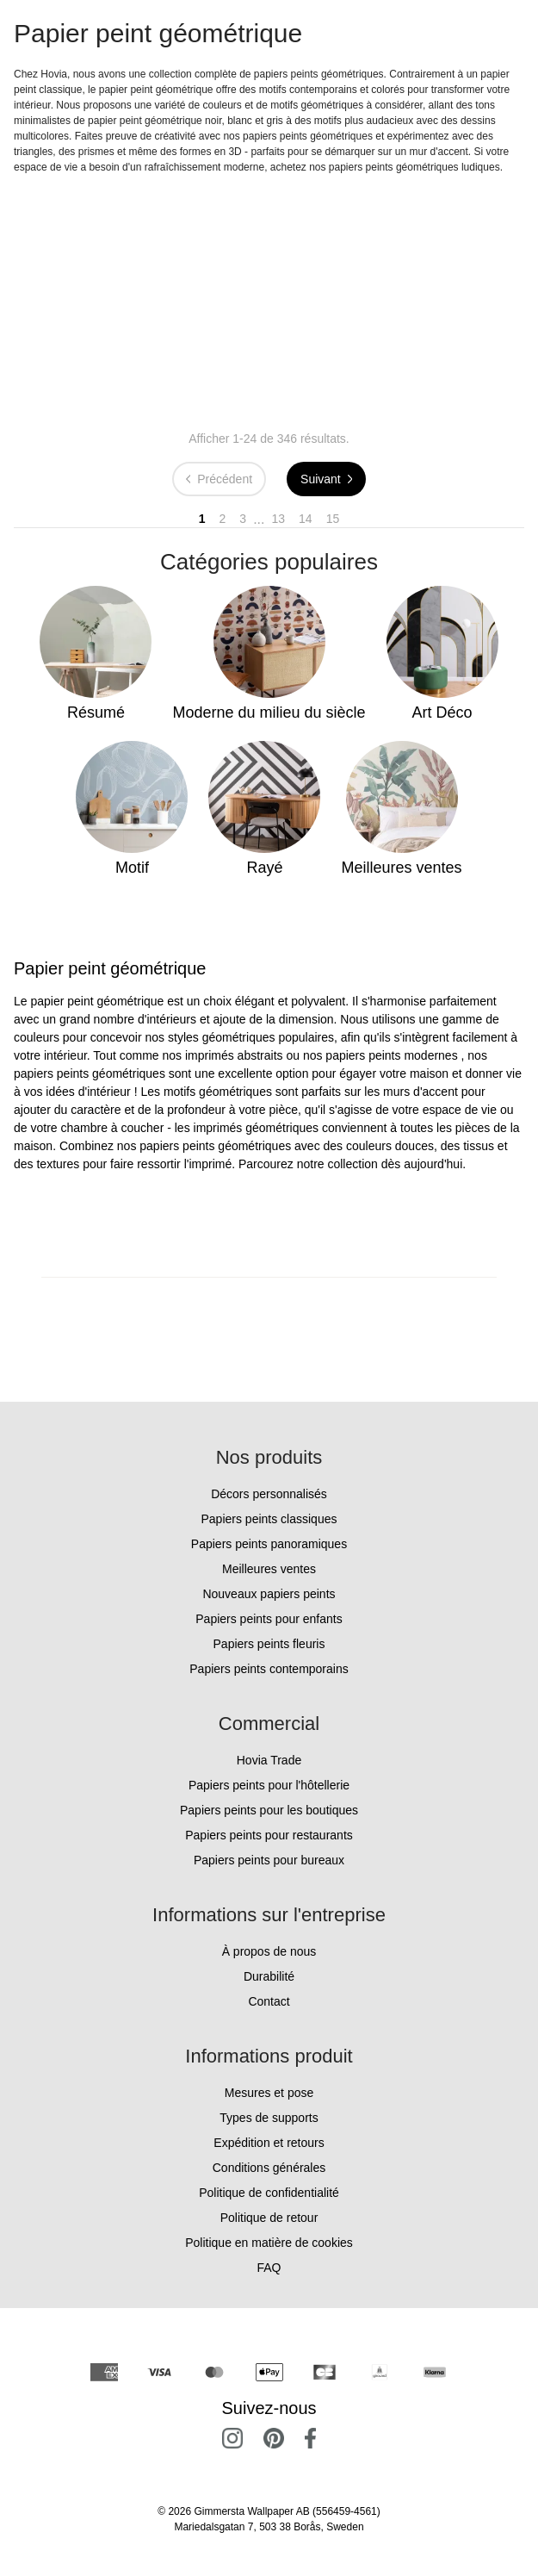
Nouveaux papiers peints (268, 1594)
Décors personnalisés (269, 1494)
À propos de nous (269, 1951)
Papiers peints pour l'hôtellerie (269, 1785)
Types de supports (269, 2118)
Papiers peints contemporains (268, 1669)
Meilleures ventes (269, 1569)
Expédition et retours (268, 2143)
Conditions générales (269, 2168)
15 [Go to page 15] (333, 519)
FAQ (269, 2267)
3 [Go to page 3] (242, 519)
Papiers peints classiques (269, 1519)
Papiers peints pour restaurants (269, 1835)
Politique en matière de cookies (269, 2242)
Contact (268, 2001)
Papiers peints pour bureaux (269, 1860)
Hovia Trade (269, 1760)
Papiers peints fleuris (269, 1644)
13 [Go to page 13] (279, 519)
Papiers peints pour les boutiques (269, 1810)
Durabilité (269, 1976)
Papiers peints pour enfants (268, 1619)
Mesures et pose (269, 2093)
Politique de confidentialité (269, 2193)
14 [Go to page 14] (305, 519)
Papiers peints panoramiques (269, 1544)
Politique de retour (269, 2217)
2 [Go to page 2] (223, 519)
